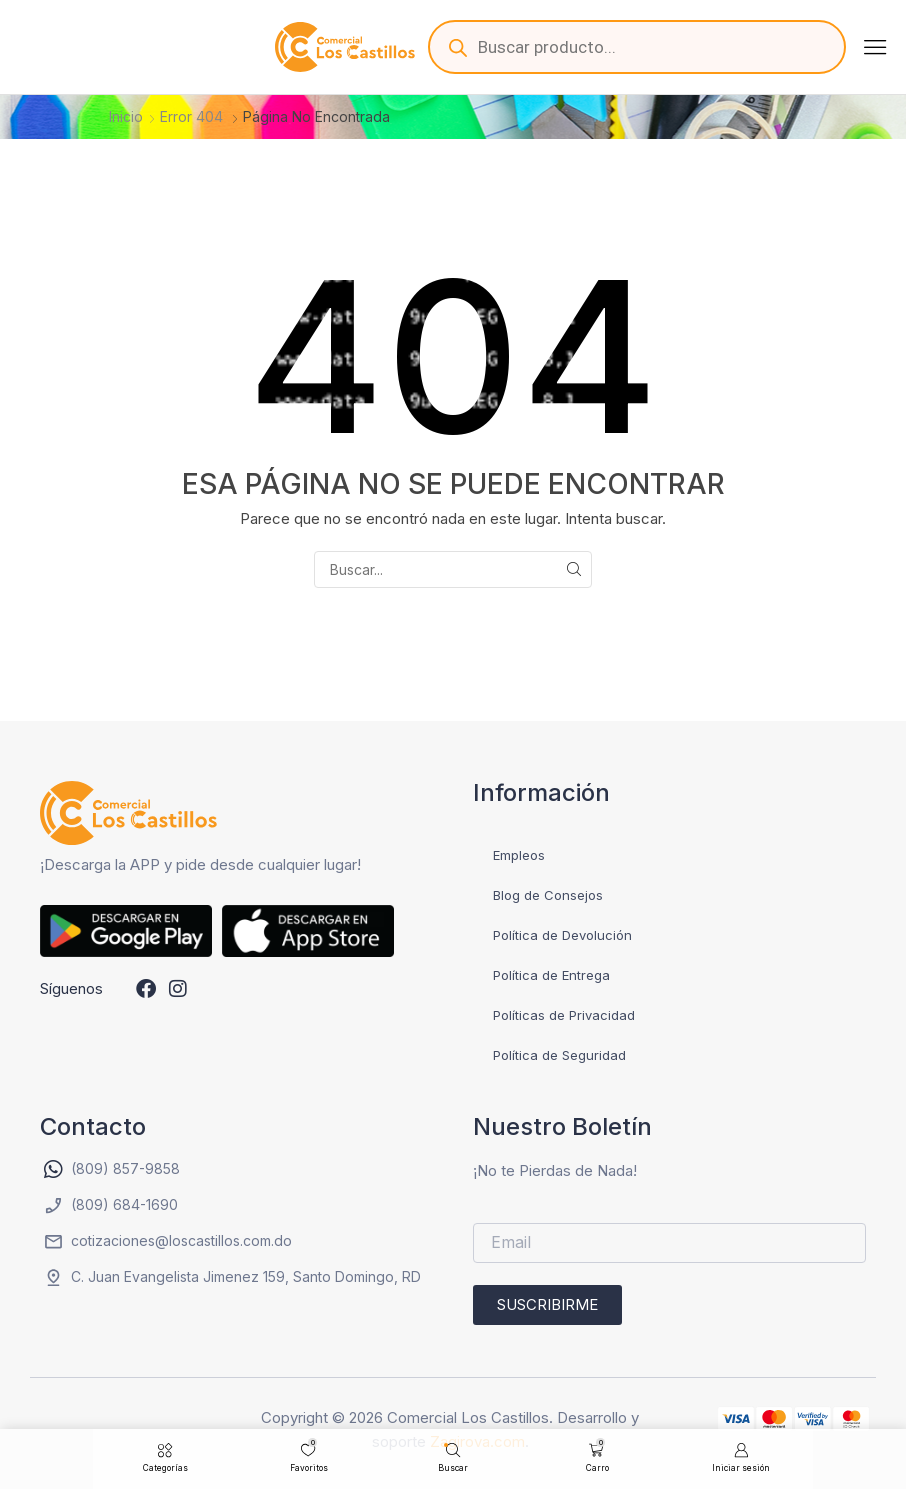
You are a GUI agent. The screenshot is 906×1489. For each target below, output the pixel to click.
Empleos (519, 855)
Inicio (126, 116)
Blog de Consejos (548, 895)
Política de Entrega (551, 975)
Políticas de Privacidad (564, 1015)
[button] (875, 47)
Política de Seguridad (559, 1055)
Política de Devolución (562, 935)
